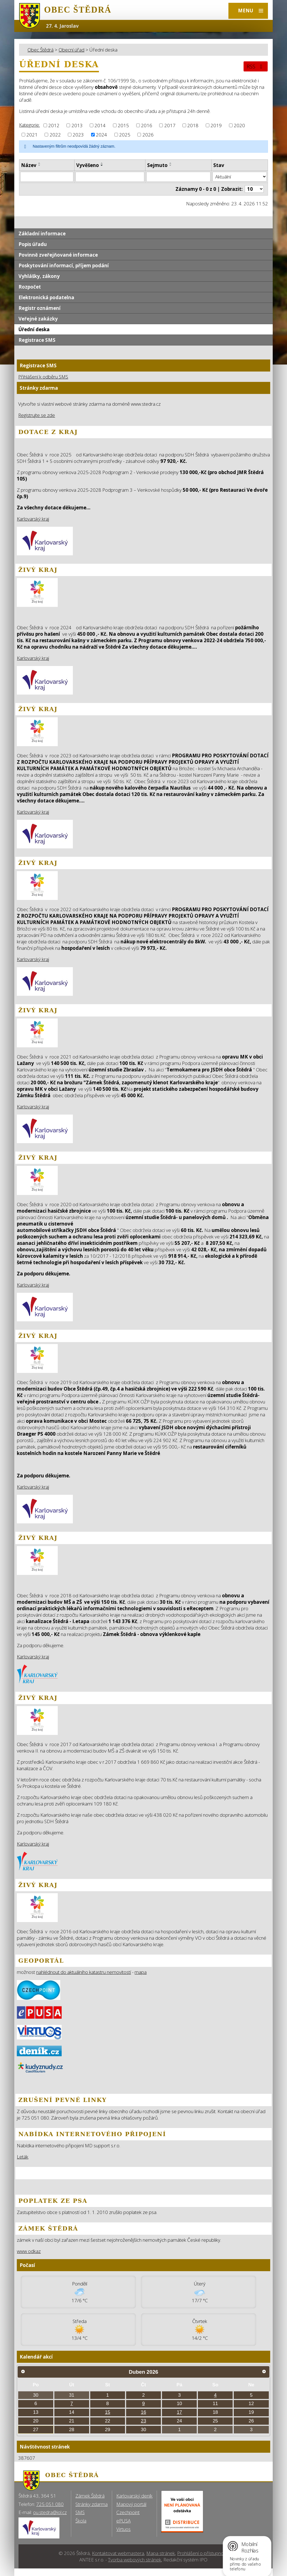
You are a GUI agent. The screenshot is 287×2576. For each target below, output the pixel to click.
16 (143, 2412)
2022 (55, 134)
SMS (80, 2512)
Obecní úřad (71, 50)
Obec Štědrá (40, 50)
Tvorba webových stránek (134, 2559)
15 (107, 2412)
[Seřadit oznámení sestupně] (39, 165)
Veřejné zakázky (38, 318)
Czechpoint (128, 2512)
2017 (169, 125)
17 (179, 2412)
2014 (100, 125)
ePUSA (123, 2520)
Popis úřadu (32, 244)
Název (28, 165)
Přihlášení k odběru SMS (43, 376)
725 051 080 (50, 2504)
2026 (148, 134)
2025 (124, 134)
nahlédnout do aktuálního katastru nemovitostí (83, 1972)
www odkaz (29, 2251)
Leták (22, 2156)
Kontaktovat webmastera (118, 2553)
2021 (32, 134)
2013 (77, 125)
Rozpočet (29, 287)
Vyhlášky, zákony (39, 276)
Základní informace (42, 233)
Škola (80, 2520)
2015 (123, 125)
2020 (239, 125)
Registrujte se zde (36, 415)
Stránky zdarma (91, 2504)
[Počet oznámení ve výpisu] (254, 189)
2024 (101, 134)
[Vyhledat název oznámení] (46, 177)
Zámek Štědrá (90, 2496)
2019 (216, 125)
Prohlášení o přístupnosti (202, 2553)
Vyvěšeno (87, 165)
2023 (78, 134)
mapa (141, 1972)
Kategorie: (29, 125)
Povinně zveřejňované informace (58, 255)
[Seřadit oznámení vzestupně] (39, 163)
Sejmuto (157, 165)
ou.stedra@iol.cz (50, 2512)
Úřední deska (34, 329)
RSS (256, 66)
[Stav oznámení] (239, 177)
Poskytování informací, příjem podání (63, 265)
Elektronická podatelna (46, 297)
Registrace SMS (36, 340)
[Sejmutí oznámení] (178, 177)
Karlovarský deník (134, 2496)
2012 (53, 125)
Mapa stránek (160, 2553)
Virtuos (123, 2529)
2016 (146, 125)
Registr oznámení (39, 308)
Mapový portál (131, 2504)
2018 (192, 125)
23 (143, 2421)
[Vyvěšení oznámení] (109, 177)
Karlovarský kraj (33, 519)
